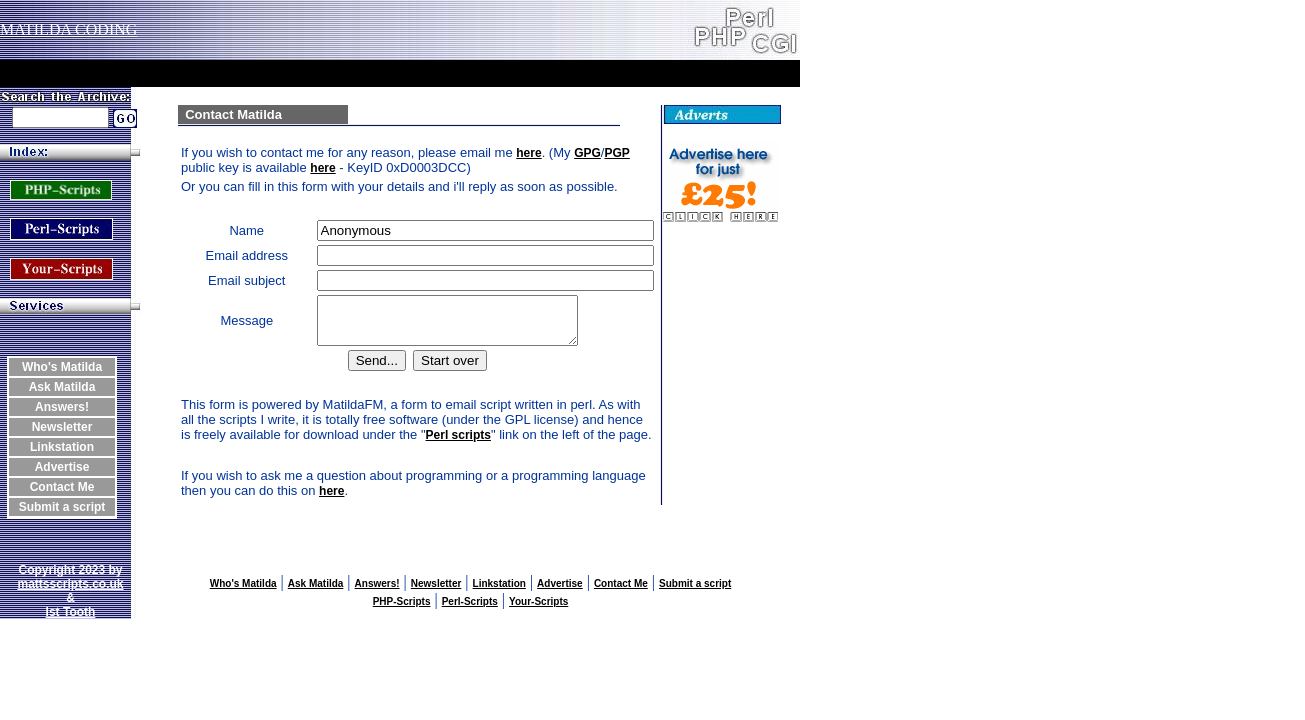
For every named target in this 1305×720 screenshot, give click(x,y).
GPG (587, 153)
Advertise (62, 467)
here (528, 153)
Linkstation (62, 447)
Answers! (62, 407)
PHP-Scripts (402, 610)
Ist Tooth (71, 621)
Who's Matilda (62, 367)
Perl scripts (458, 444)
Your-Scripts (538, 610)
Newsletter (62, 427)
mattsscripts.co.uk (70, 593)
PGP (616, 153)
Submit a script (62, 507)
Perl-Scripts (470, 610)
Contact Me (62, 487)
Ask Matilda (62, 387)
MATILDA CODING (68, 29)
